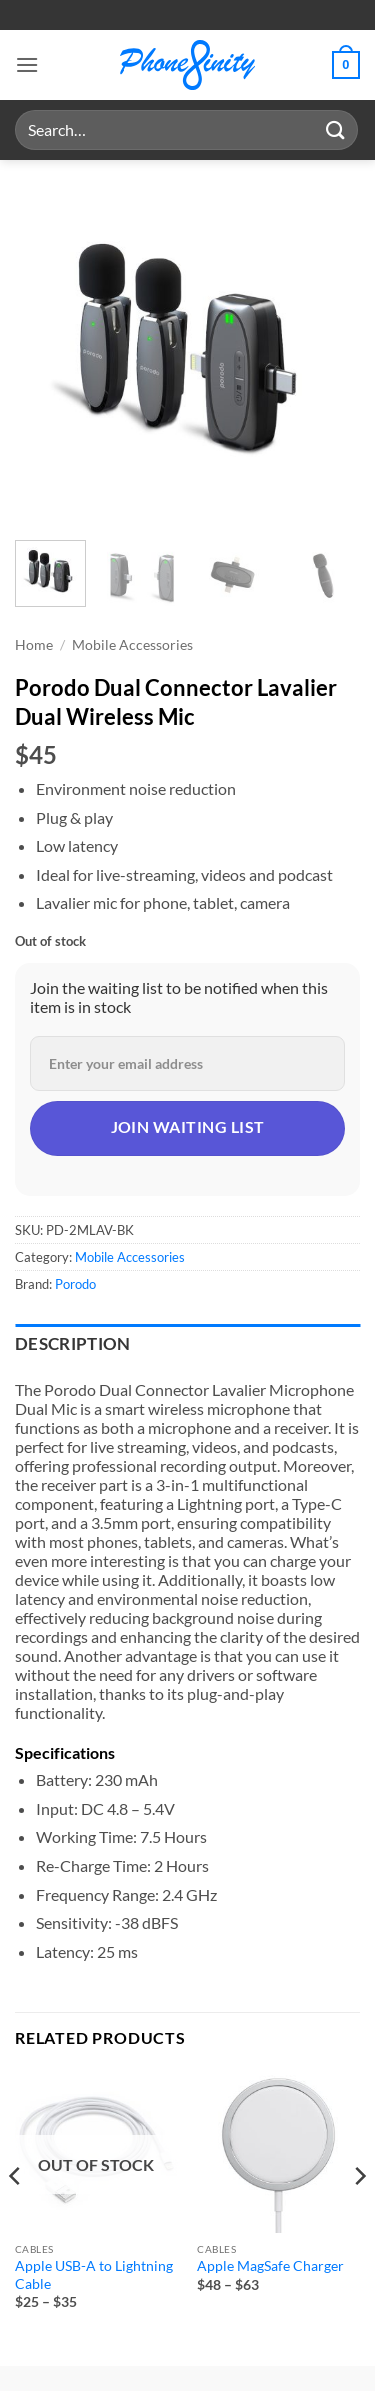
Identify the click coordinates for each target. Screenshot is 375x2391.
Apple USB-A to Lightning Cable (94, 2275)
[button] (27, 64)
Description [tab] (73, 1344)
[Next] (359, 2216)
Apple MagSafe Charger (270, 2266)
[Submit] (336, 129)
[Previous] (16, 2216)
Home (34, 645)
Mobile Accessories (132, 645)
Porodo (75, 1284)
